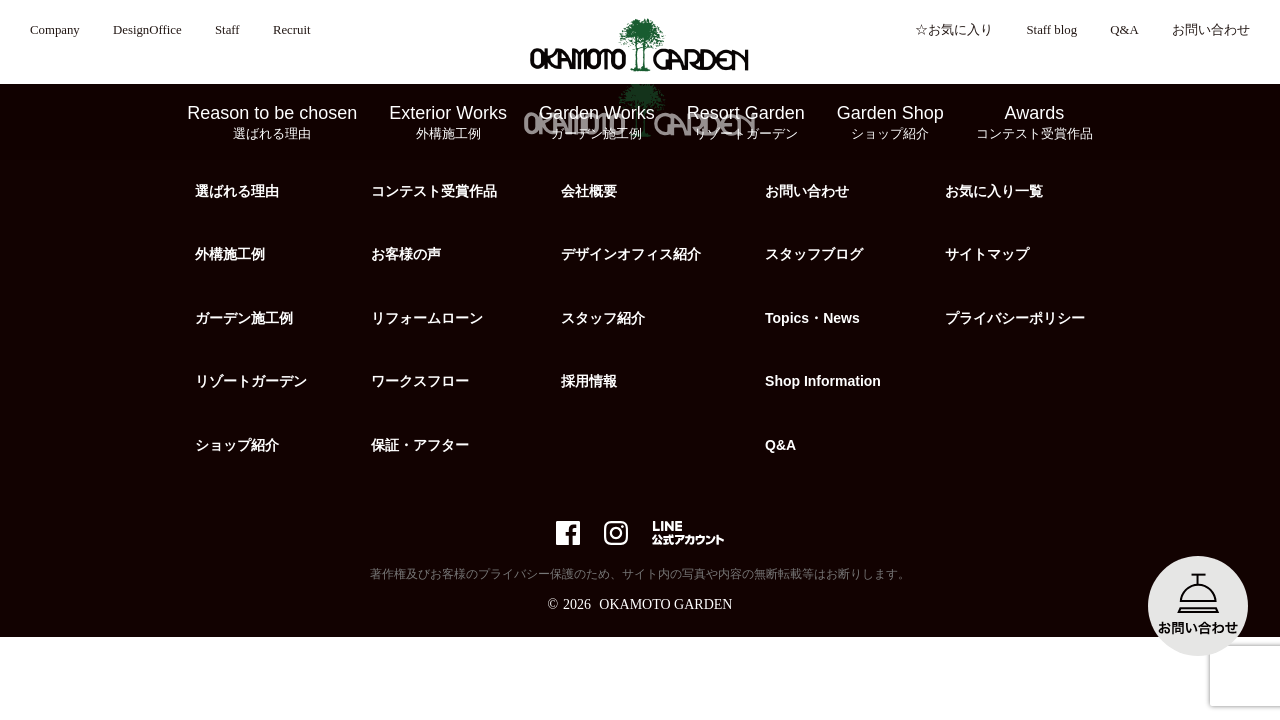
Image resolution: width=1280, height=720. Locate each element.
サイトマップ (987, 254)
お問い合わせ (1211, 30)
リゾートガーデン (251, 381)
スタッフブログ (814, 254)
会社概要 (589, 191)
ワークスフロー (420, 381)
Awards (1034, 123)
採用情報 (589, 381)
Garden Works (597, 123)
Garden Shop (890, 123)
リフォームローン (427, 318)
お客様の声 (406, 254)
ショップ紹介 (237, 445)
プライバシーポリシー (1015, 318)
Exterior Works (448, 123)
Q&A (1124, 30)
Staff (227, 30)
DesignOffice (147, 30)
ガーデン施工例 (244, 318)
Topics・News (812, 318)
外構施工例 (230, 254)
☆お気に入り (954, 30)
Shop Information (823, 381)
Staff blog (1051, 30)
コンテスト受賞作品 (434, 191)
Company (55, 30)
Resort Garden (746, 123)
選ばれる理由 (237, 191)
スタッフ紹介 (603, 318)
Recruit (292, 30)
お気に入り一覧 (994, 191)
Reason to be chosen (272, 123)
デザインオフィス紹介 (631, 254)
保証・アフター (420, 445)
